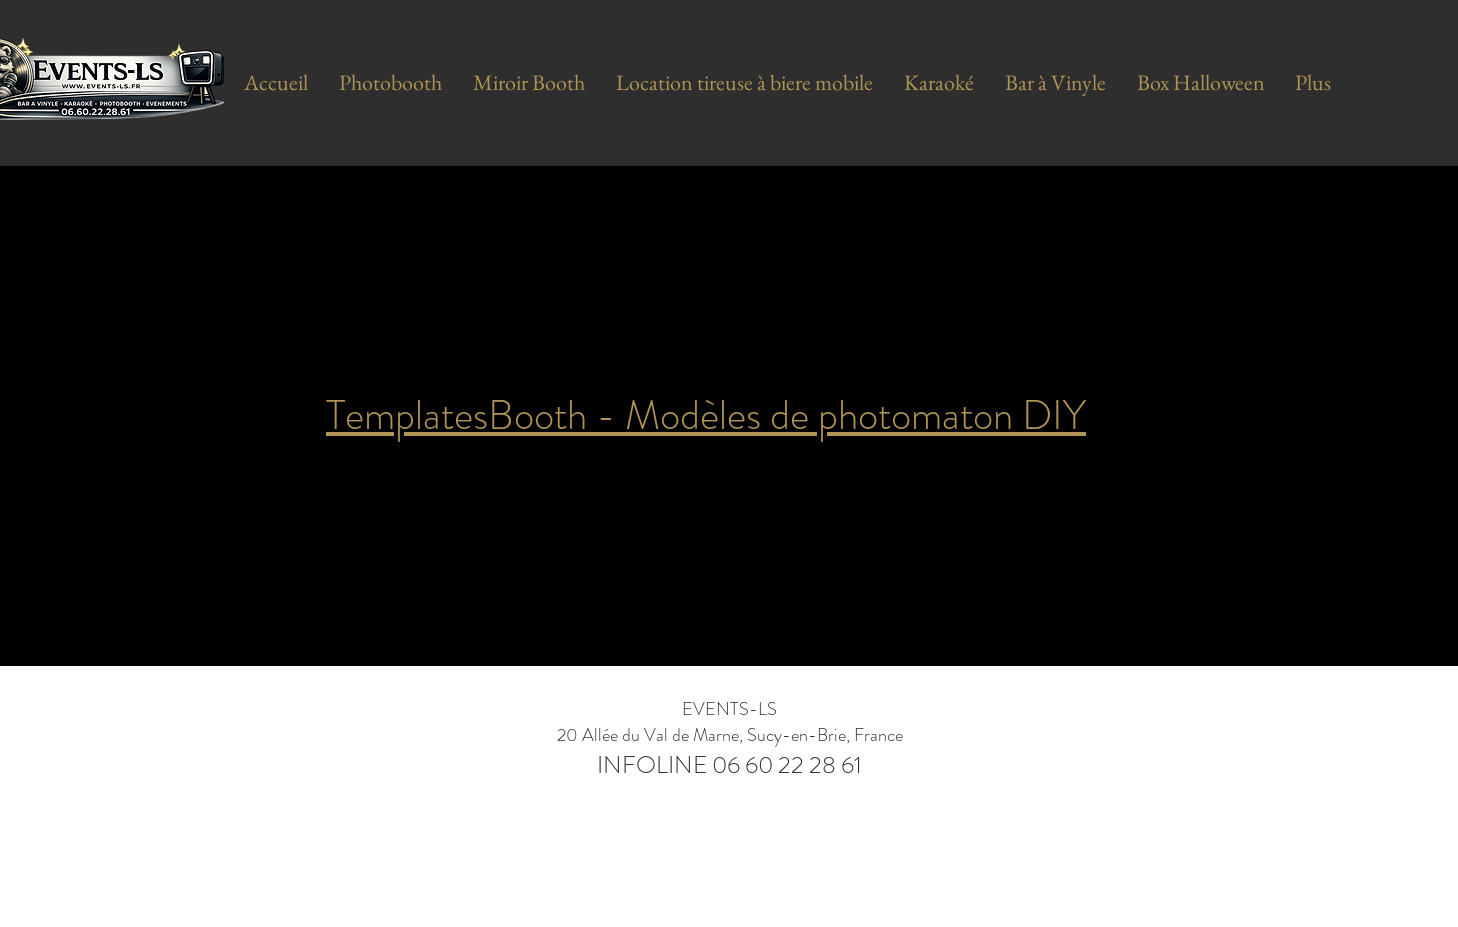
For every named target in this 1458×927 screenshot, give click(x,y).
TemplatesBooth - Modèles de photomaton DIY (706, 415)
